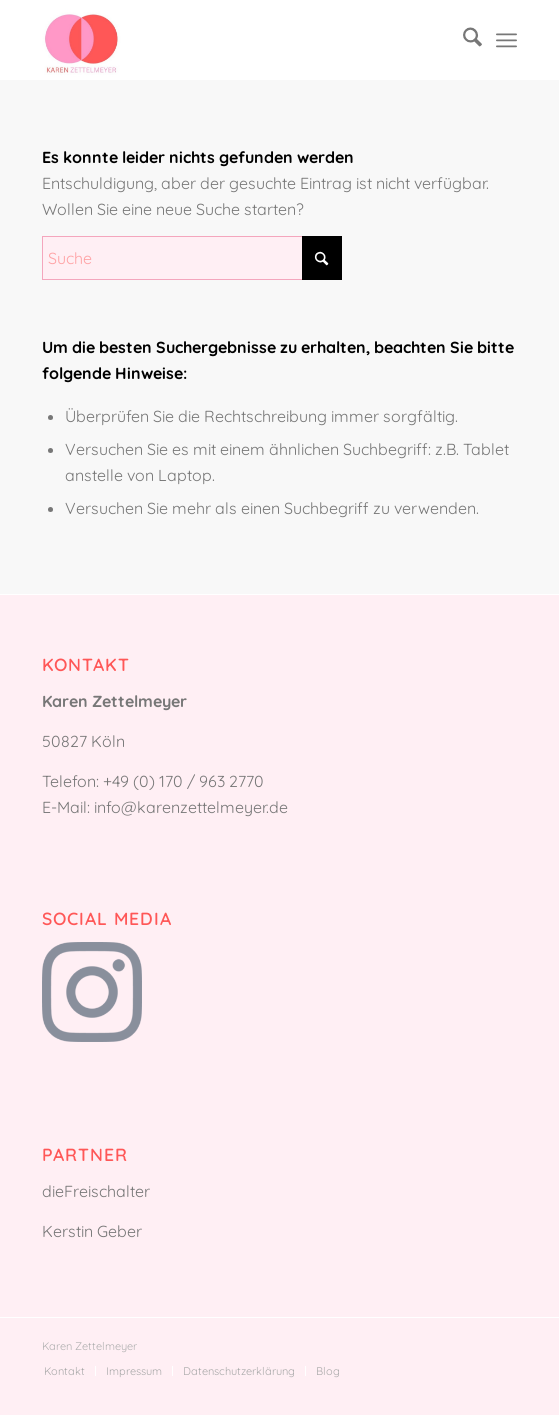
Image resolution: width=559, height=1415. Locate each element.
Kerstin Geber (92, 1231)
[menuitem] (462, 40)
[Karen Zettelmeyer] (232, 40)
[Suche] (462, 40)
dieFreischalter (96, 1191)
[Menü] (506, 40)
